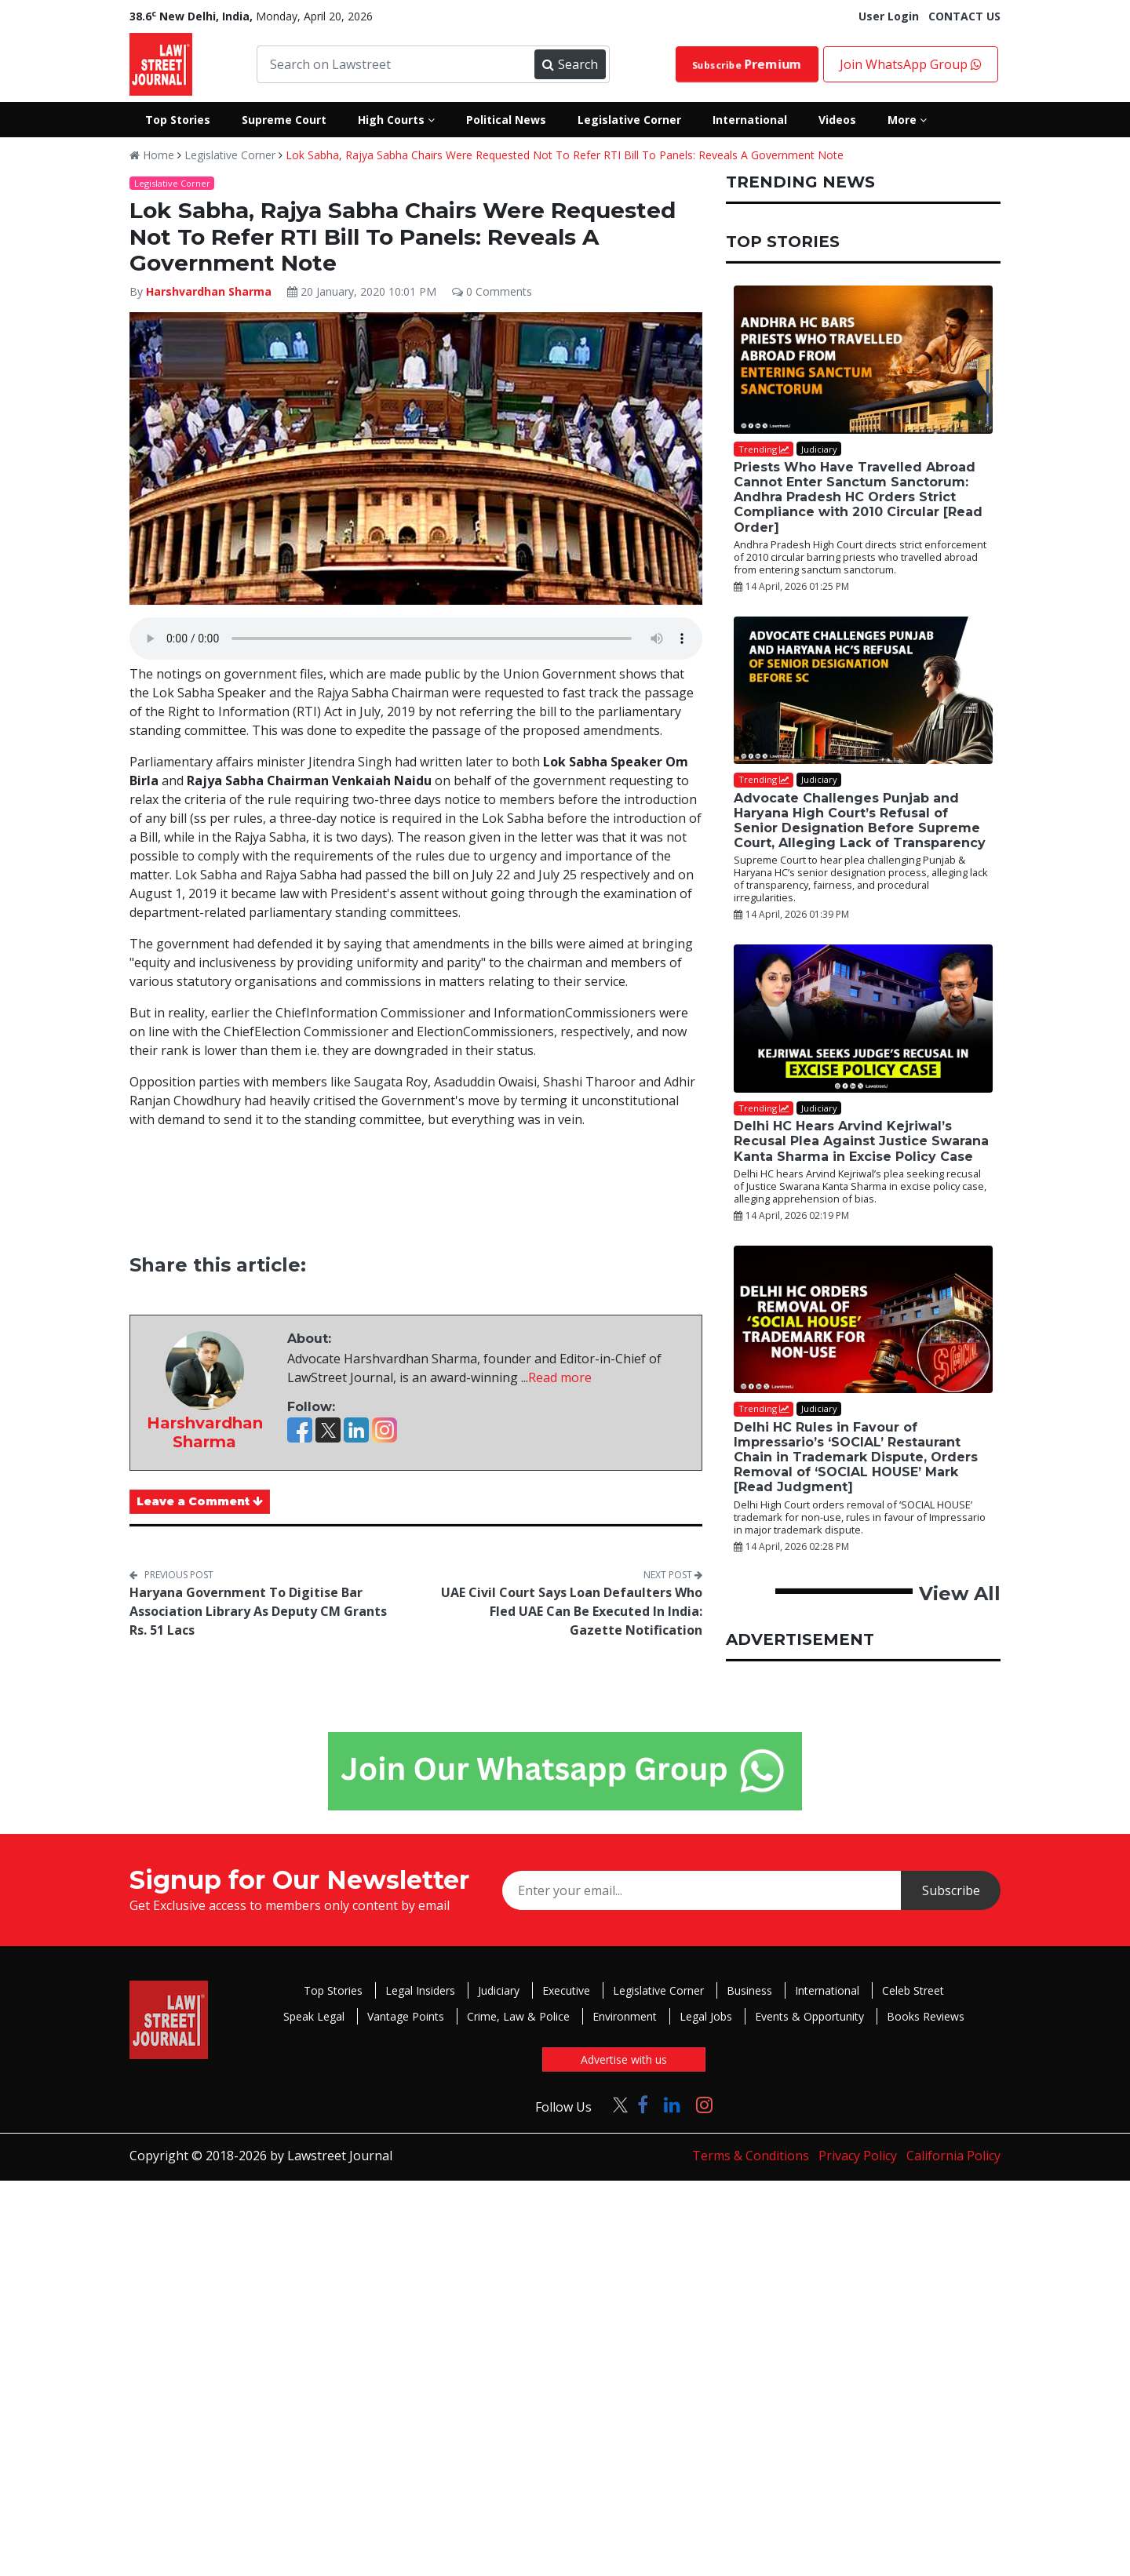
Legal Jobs (706, 2016)
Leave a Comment (200, 1501)
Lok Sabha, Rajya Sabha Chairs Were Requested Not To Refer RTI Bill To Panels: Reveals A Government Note (565, 154)
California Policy (953, 2155)
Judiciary (498, 1990)
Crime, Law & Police (518, 2016)
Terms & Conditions (750, 2155)
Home (151, 154)
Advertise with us (624, 2059)
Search (569, 64)
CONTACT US (964, 16)
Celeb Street (913, 1990)
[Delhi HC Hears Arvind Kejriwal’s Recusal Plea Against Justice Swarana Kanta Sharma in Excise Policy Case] (863, 1018)
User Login (888, 16)
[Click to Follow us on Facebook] (642, 2104)
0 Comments (492, 291)
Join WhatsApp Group (911, 64)
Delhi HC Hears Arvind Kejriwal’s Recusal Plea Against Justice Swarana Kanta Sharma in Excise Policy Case (861, 1141)
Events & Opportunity (809, 2016)
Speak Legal (313, 2016)
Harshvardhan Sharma (209, 291)
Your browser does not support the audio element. (415, 638)
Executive (566, 1990)
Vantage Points (405, 2016)
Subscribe (747, 64)
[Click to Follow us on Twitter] (614, 2104)
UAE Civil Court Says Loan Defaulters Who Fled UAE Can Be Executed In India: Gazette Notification (571, 1611)
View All (960, 1593)
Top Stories (333, 1990)
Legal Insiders (420, 1990)
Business (749, 1990)
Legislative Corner (229, 154)
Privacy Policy (857, 2155)
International (827, 1990)
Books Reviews (925, 2016)
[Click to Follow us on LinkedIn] (672, 2104)
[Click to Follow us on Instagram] (704, 2104)
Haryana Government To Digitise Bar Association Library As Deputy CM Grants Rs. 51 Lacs (258, 1611)
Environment (624, 2016)
